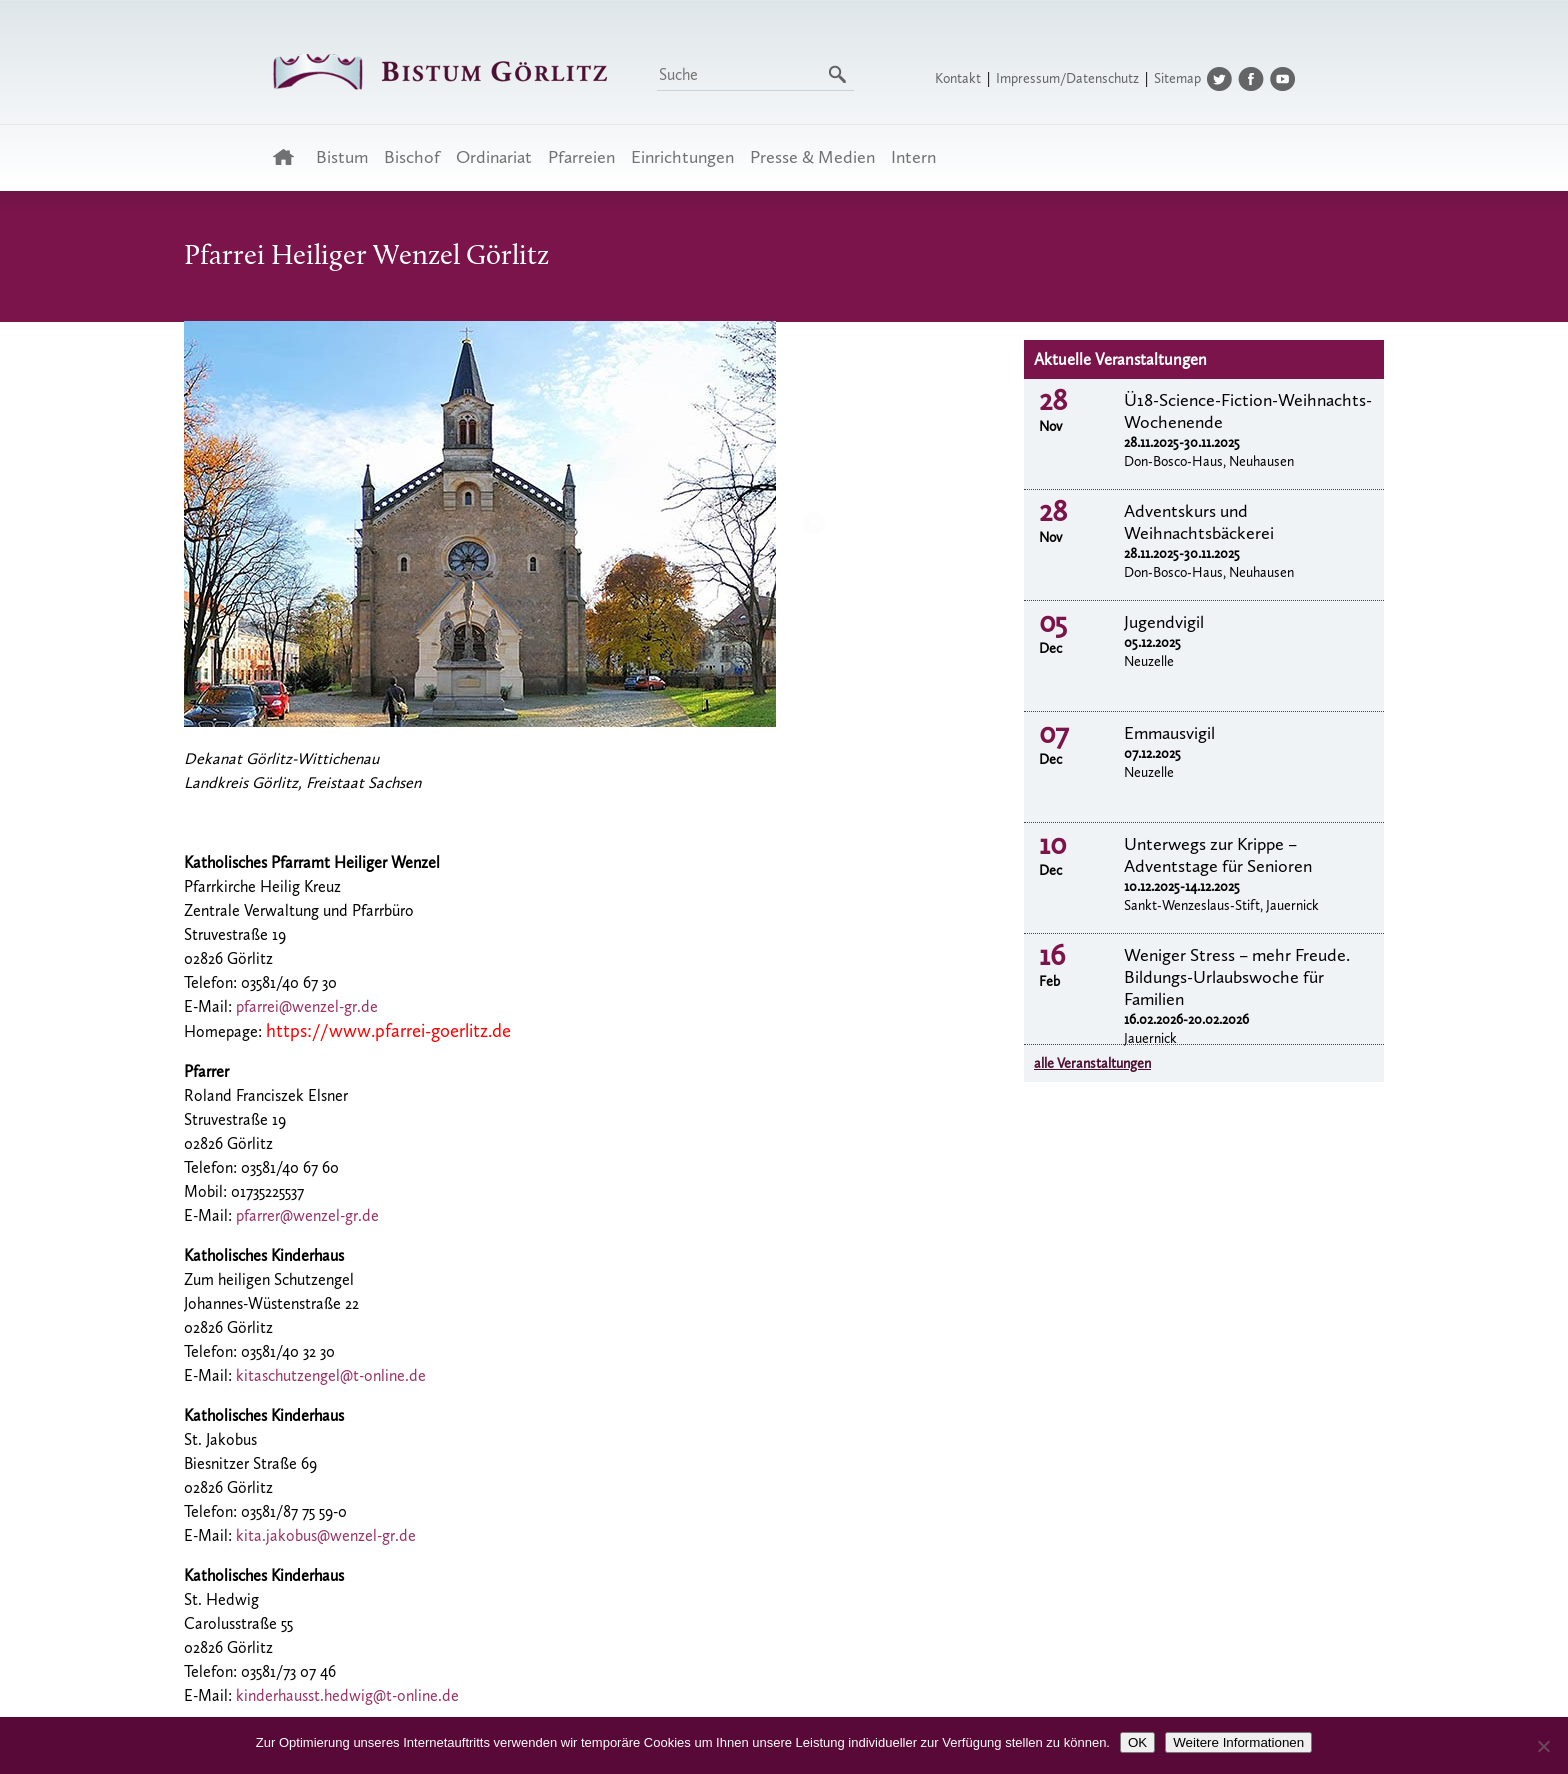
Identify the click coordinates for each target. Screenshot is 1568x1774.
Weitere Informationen (1238, 1742)
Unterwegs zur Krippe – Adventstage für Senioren (1218, 855)
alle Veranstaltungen (1092, 1063)
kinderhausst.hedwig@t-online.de (347, 1695)
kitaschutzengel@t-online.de (331, 1375)
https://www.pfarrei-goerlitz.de (388, 1030)
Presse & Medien (812, 157)
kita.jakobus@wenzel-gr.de (326, 1535)
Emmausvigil (1169, 733)
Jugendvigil (1164, 622)
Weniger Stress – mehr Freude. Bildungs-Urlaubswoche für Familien (1237, 977)
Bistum (342, 157)
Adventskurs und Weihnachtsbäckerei (1199, 522)
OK (1137, 1742)
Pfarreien (581, 157)
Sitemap (1177, 78)
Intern (913, 157)
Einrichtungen (682, 157)
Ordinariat (494, 157)
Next (814, 521)
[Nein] (1543, 1746)
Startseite (289, 157)
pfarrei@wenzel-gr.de (307, 1006)
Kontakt (958, 78)
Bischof (412, 157)
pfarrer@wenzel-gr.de (307, 1215)
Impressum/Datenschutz (1067, 78)
